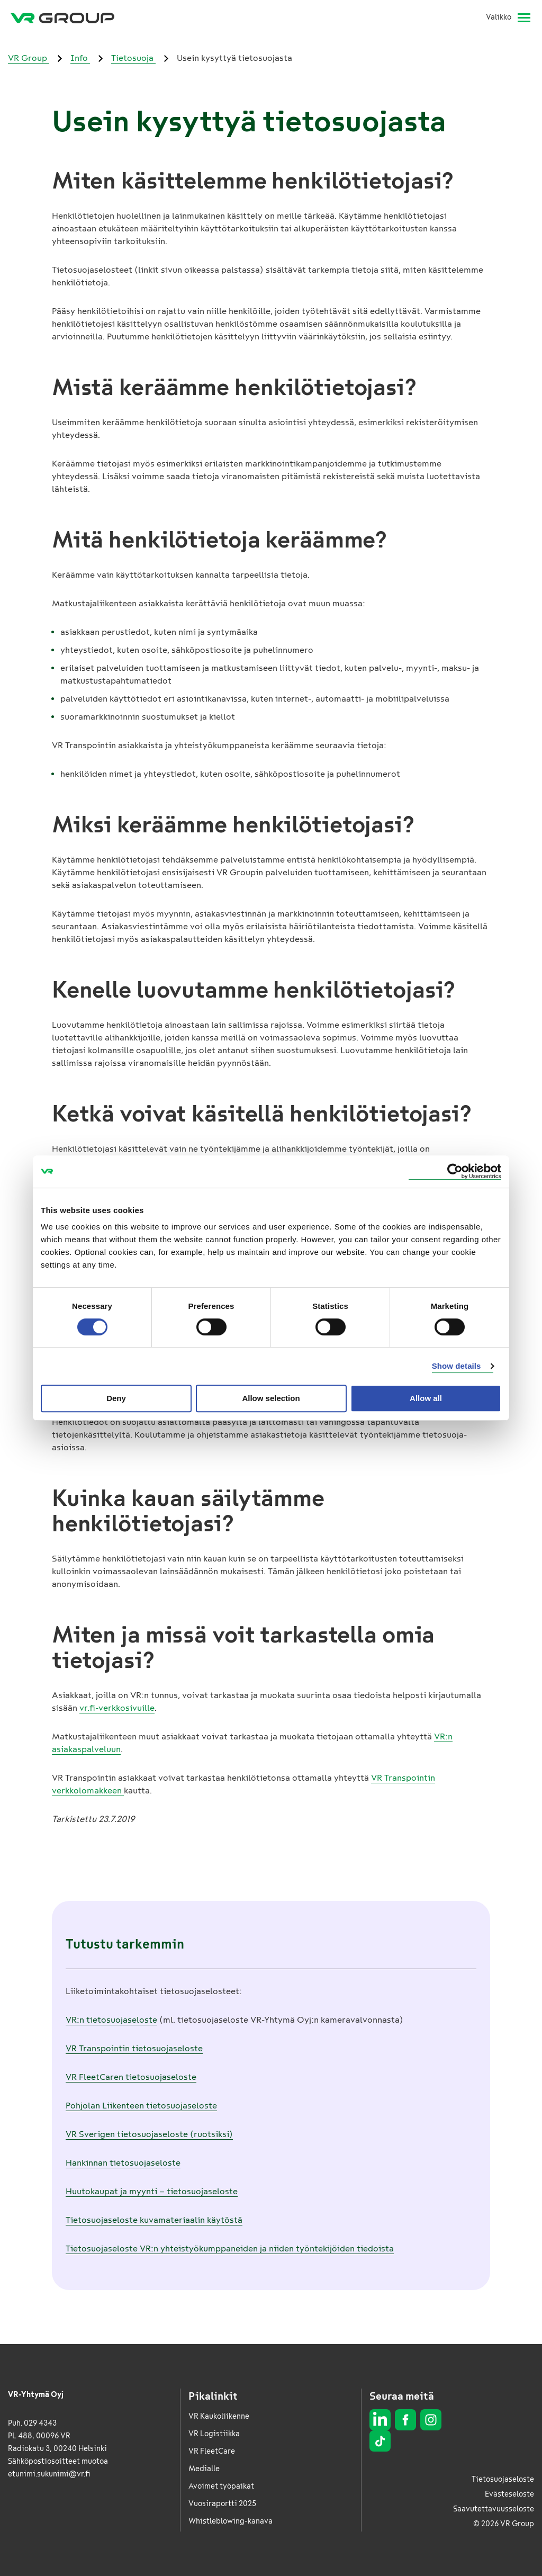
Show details (456, 1365)
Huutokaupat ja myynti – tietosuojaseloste (152, 2191)
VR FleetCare (211, 2451)
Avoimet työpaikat (221, 2486)
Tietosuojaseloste (503, 2479)
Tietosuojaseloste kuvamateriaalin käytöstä (154, 2220)
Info (80, 58)
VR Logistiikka (214, 2433)
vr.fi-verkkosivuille (117, 1708)
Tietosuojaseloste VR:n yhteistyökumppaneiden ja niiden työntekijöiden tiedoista (230, 2248)
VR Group (28, 58)
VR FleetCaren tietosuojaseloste (131, 2077)
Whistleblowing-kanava (230, 2521)
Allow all (426, 1398)
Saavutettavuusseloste (493, 2509)
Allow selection (271, 1398)
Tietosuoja (133, 58)
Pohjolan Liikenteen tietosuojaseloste (141, 2106)
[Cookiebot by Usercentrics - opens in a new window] (455, 1171)
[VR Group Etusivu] (62, 17)
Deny (116, 1398)
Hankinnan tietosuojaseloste (123, 2163)
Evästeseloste (509, 2494)
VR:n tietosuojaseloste (111, 2020)
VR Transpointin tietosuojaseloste (134, 2048)
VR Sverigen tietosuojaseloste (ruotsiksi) (149, 2134)
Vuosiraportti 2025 (222, 2503)
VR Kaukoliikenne (218, 2416)
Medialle (204, 2468)
